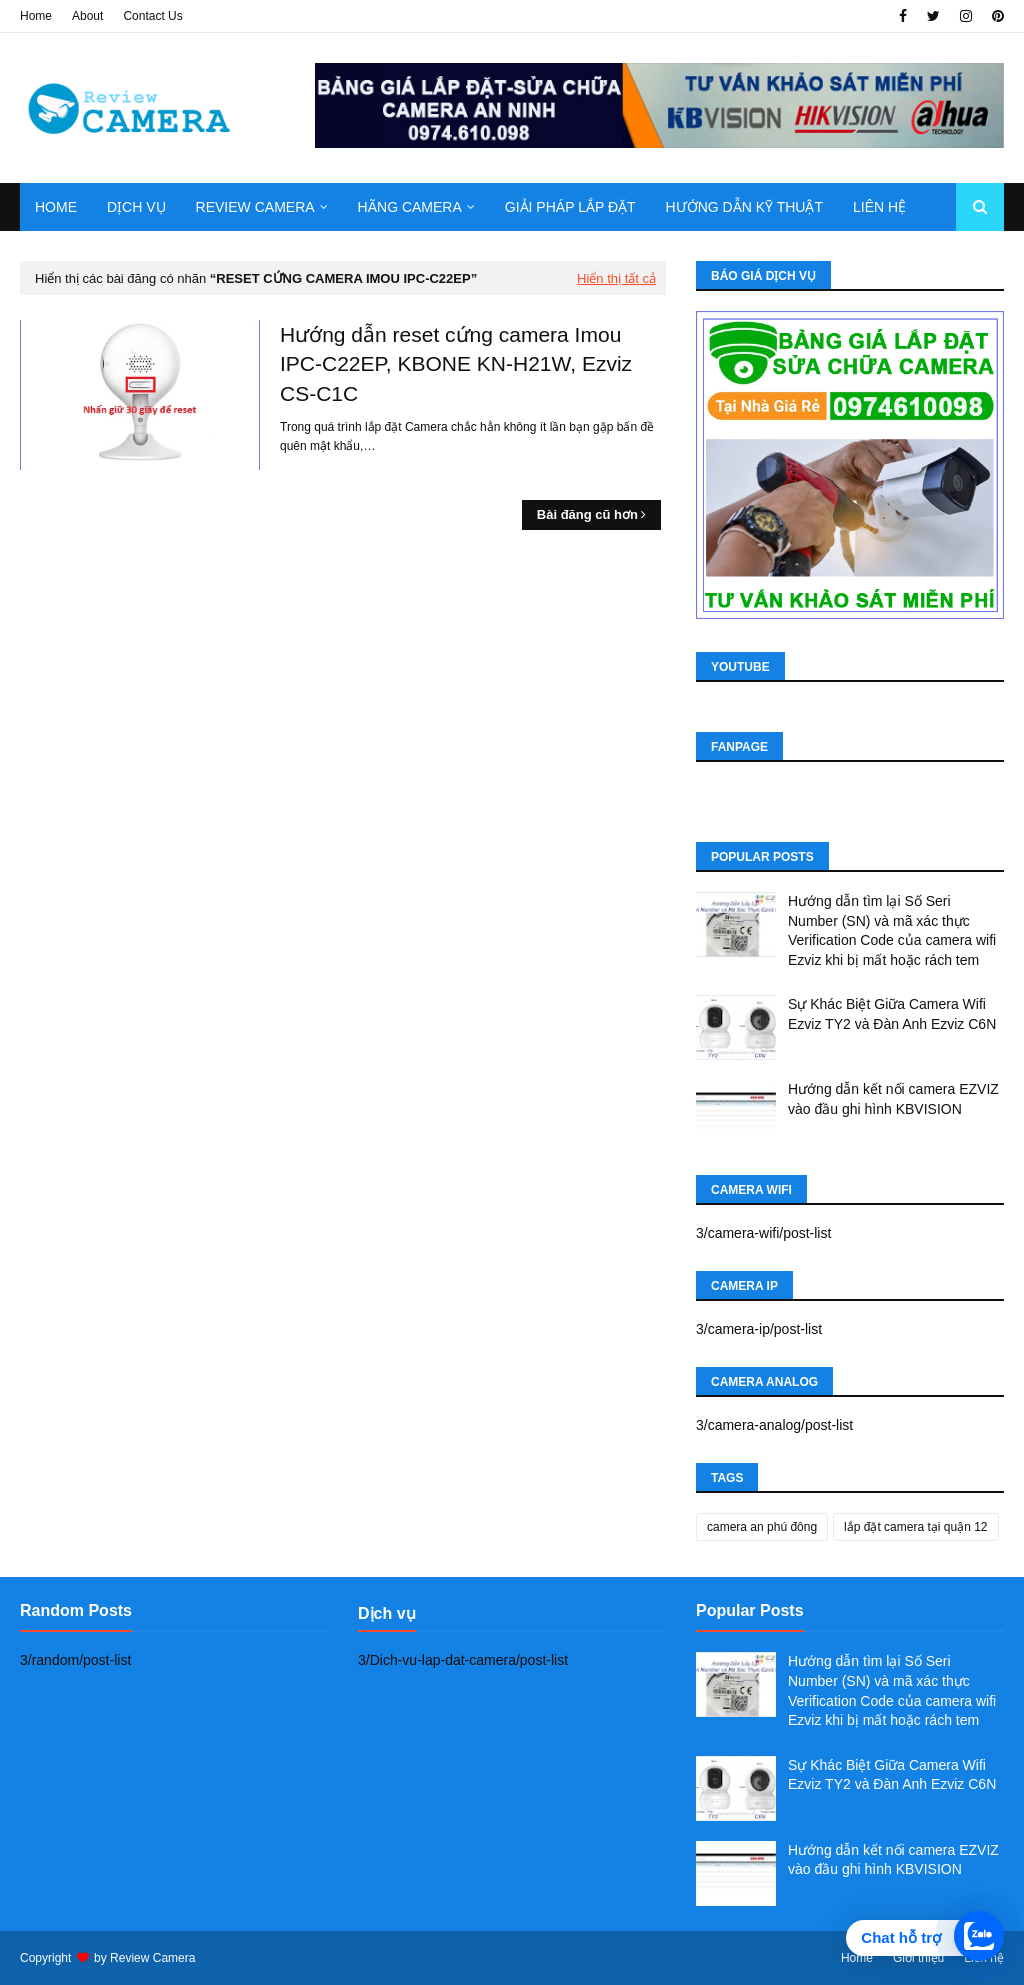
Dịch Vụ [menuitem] (136, 207)
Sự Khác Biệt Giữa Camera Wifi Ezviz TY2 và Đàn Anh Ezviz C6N (892, 1014)
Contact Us (152, 16)
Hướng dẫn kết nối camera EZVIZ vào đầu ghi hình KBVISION (893, 1099)
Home (36, 16)
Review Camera (152, 1958)
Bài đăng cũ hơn (587, 514)
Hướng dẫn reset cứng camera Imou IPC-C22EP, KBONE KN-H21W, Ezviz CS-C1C (456, 364)
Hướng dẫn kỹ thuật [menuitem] (744, 207)
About (87, 16)
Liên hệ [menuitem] (879, 207)
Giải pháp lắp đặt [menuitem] (570, 207)
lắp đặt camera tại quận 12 (915, 1527)
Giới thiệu (918, 1958)
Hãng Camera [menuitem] (410, 207)
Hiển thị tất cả (616, 278)
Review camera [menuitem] (255, 207)
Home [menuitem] (56, 207)
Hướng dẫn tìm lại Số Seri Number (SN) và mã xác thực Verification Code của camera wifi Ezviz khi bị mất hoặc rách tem (892, 930)
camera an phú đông (762, 1527)
